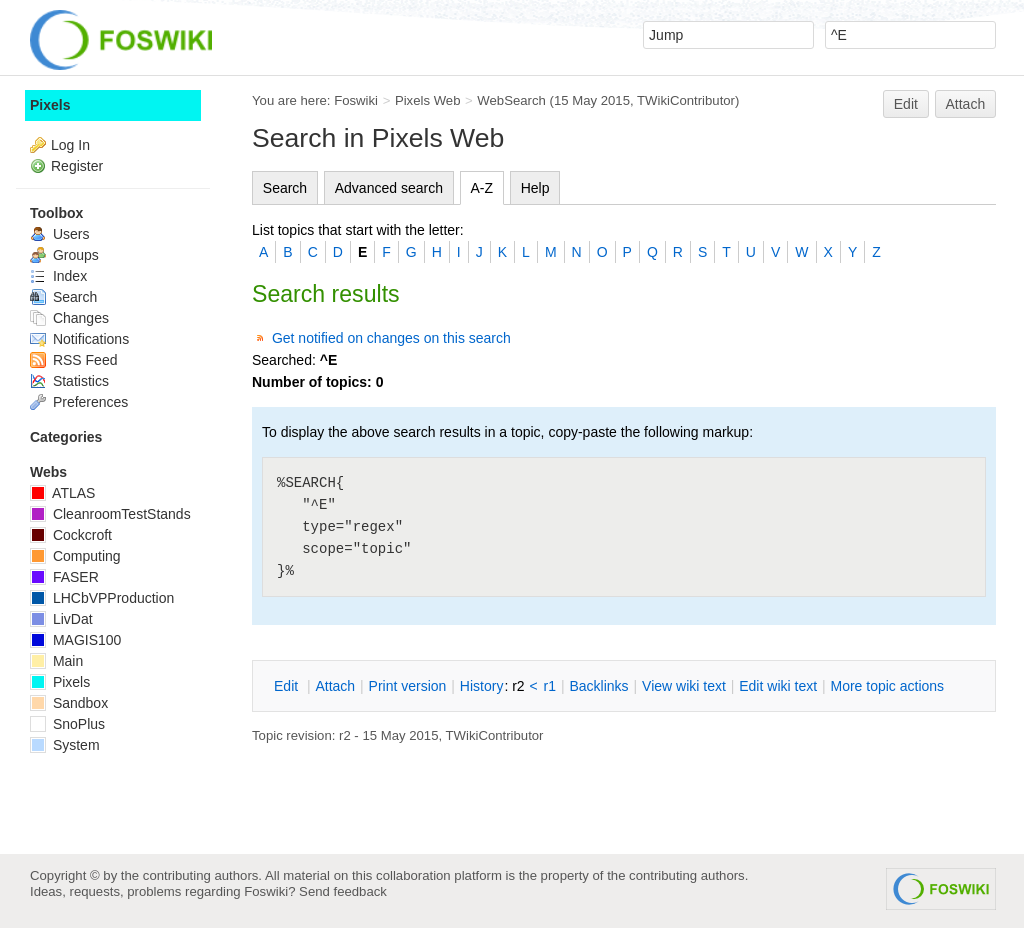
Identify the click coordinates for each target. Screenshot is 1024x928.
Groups (64, 255)
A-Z (482, 188)
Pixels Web (428, 100)
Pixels (50, 105)
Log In (70, 145)
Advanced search (389, 188)
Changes (69, 318)
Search (285, 188)
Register (77, 166)
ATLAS (62, 493)
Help (535, 188)
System (65, 745)
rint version (408, 686)
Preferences (79, 402)
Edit (906, 104)
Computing (75, 556)
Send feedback (343, 891)
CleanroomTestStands (110, 514)
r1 (550, 686)
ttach (335, 686)
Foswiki (356, 100)
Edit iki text (778, 686)
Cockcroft (71, 535)
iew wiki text (684, 686)
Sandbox (69, 703)
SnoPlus (67, 724)
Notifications (79, 339)
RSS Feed (73, 360)
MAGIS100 (75, 640)
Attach (966, 104)
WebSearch (511, 100)
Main (56, 661)
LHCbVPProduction (102, 598)
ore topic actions (887, 686)
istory (482, 686)
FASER (64, 577)
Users (59, 234)
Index (58, 276)
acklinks (598, 686)
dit (288, 686)
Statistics (69, 381)
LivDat (61, 619)
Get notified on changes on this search (391, 338)
